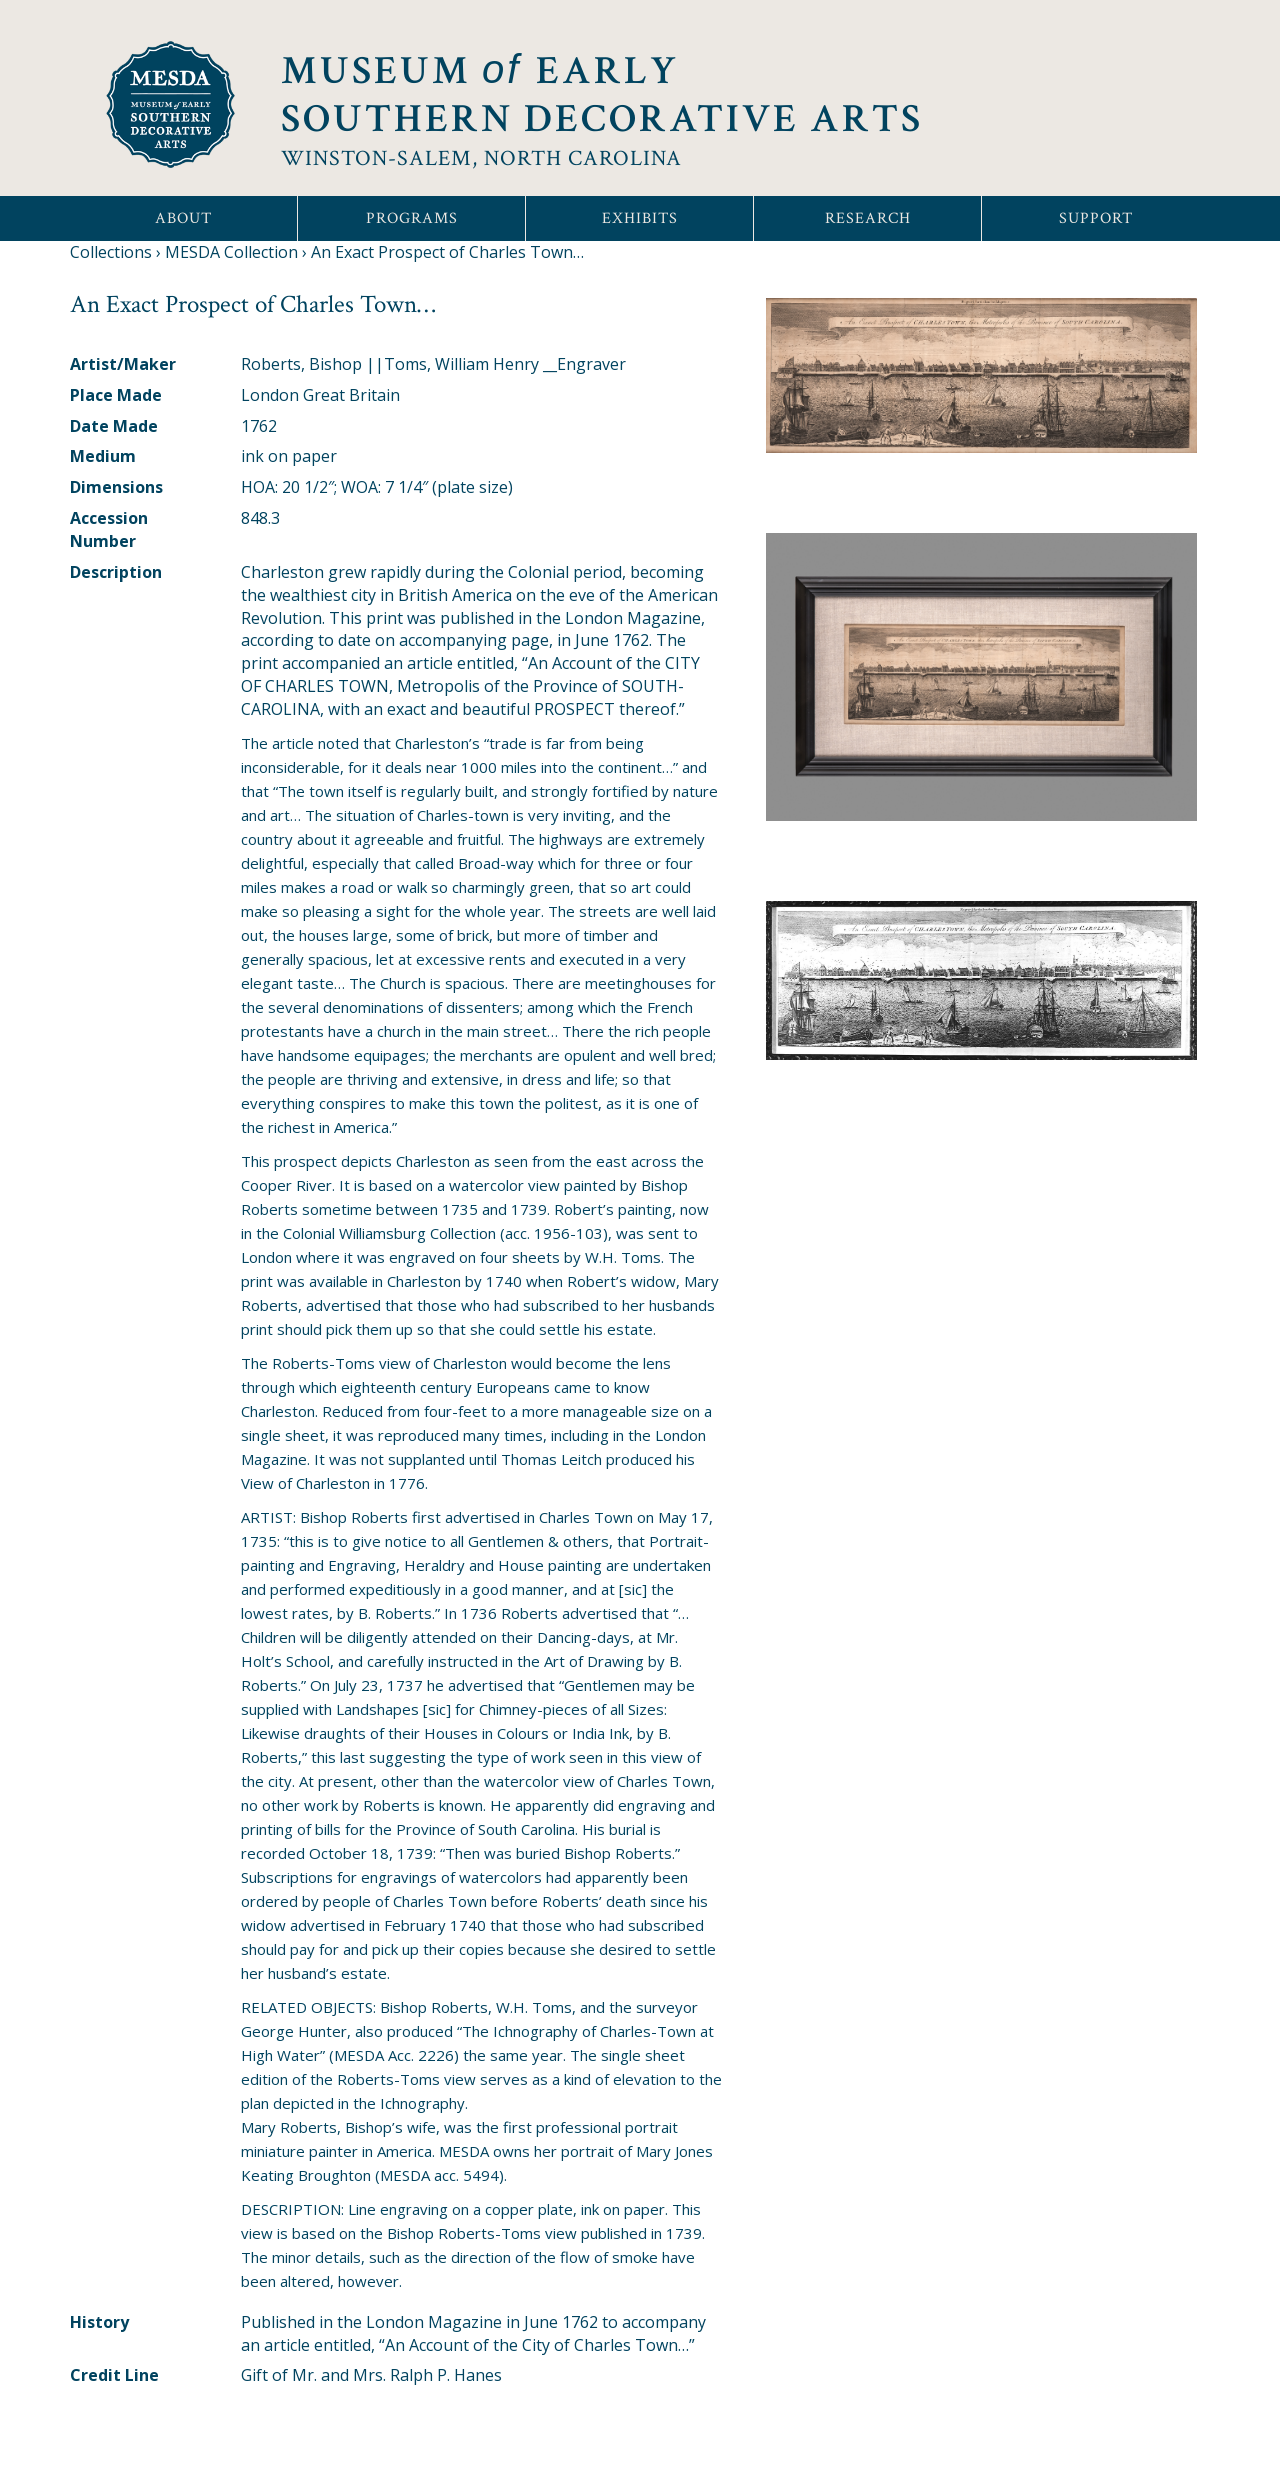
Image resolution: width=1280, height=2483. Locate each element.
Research (868, 218)
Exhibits (640, 218)
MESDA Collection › (236, 252)
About (183, 218)
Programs (412, 218)
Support (1096, 218)
